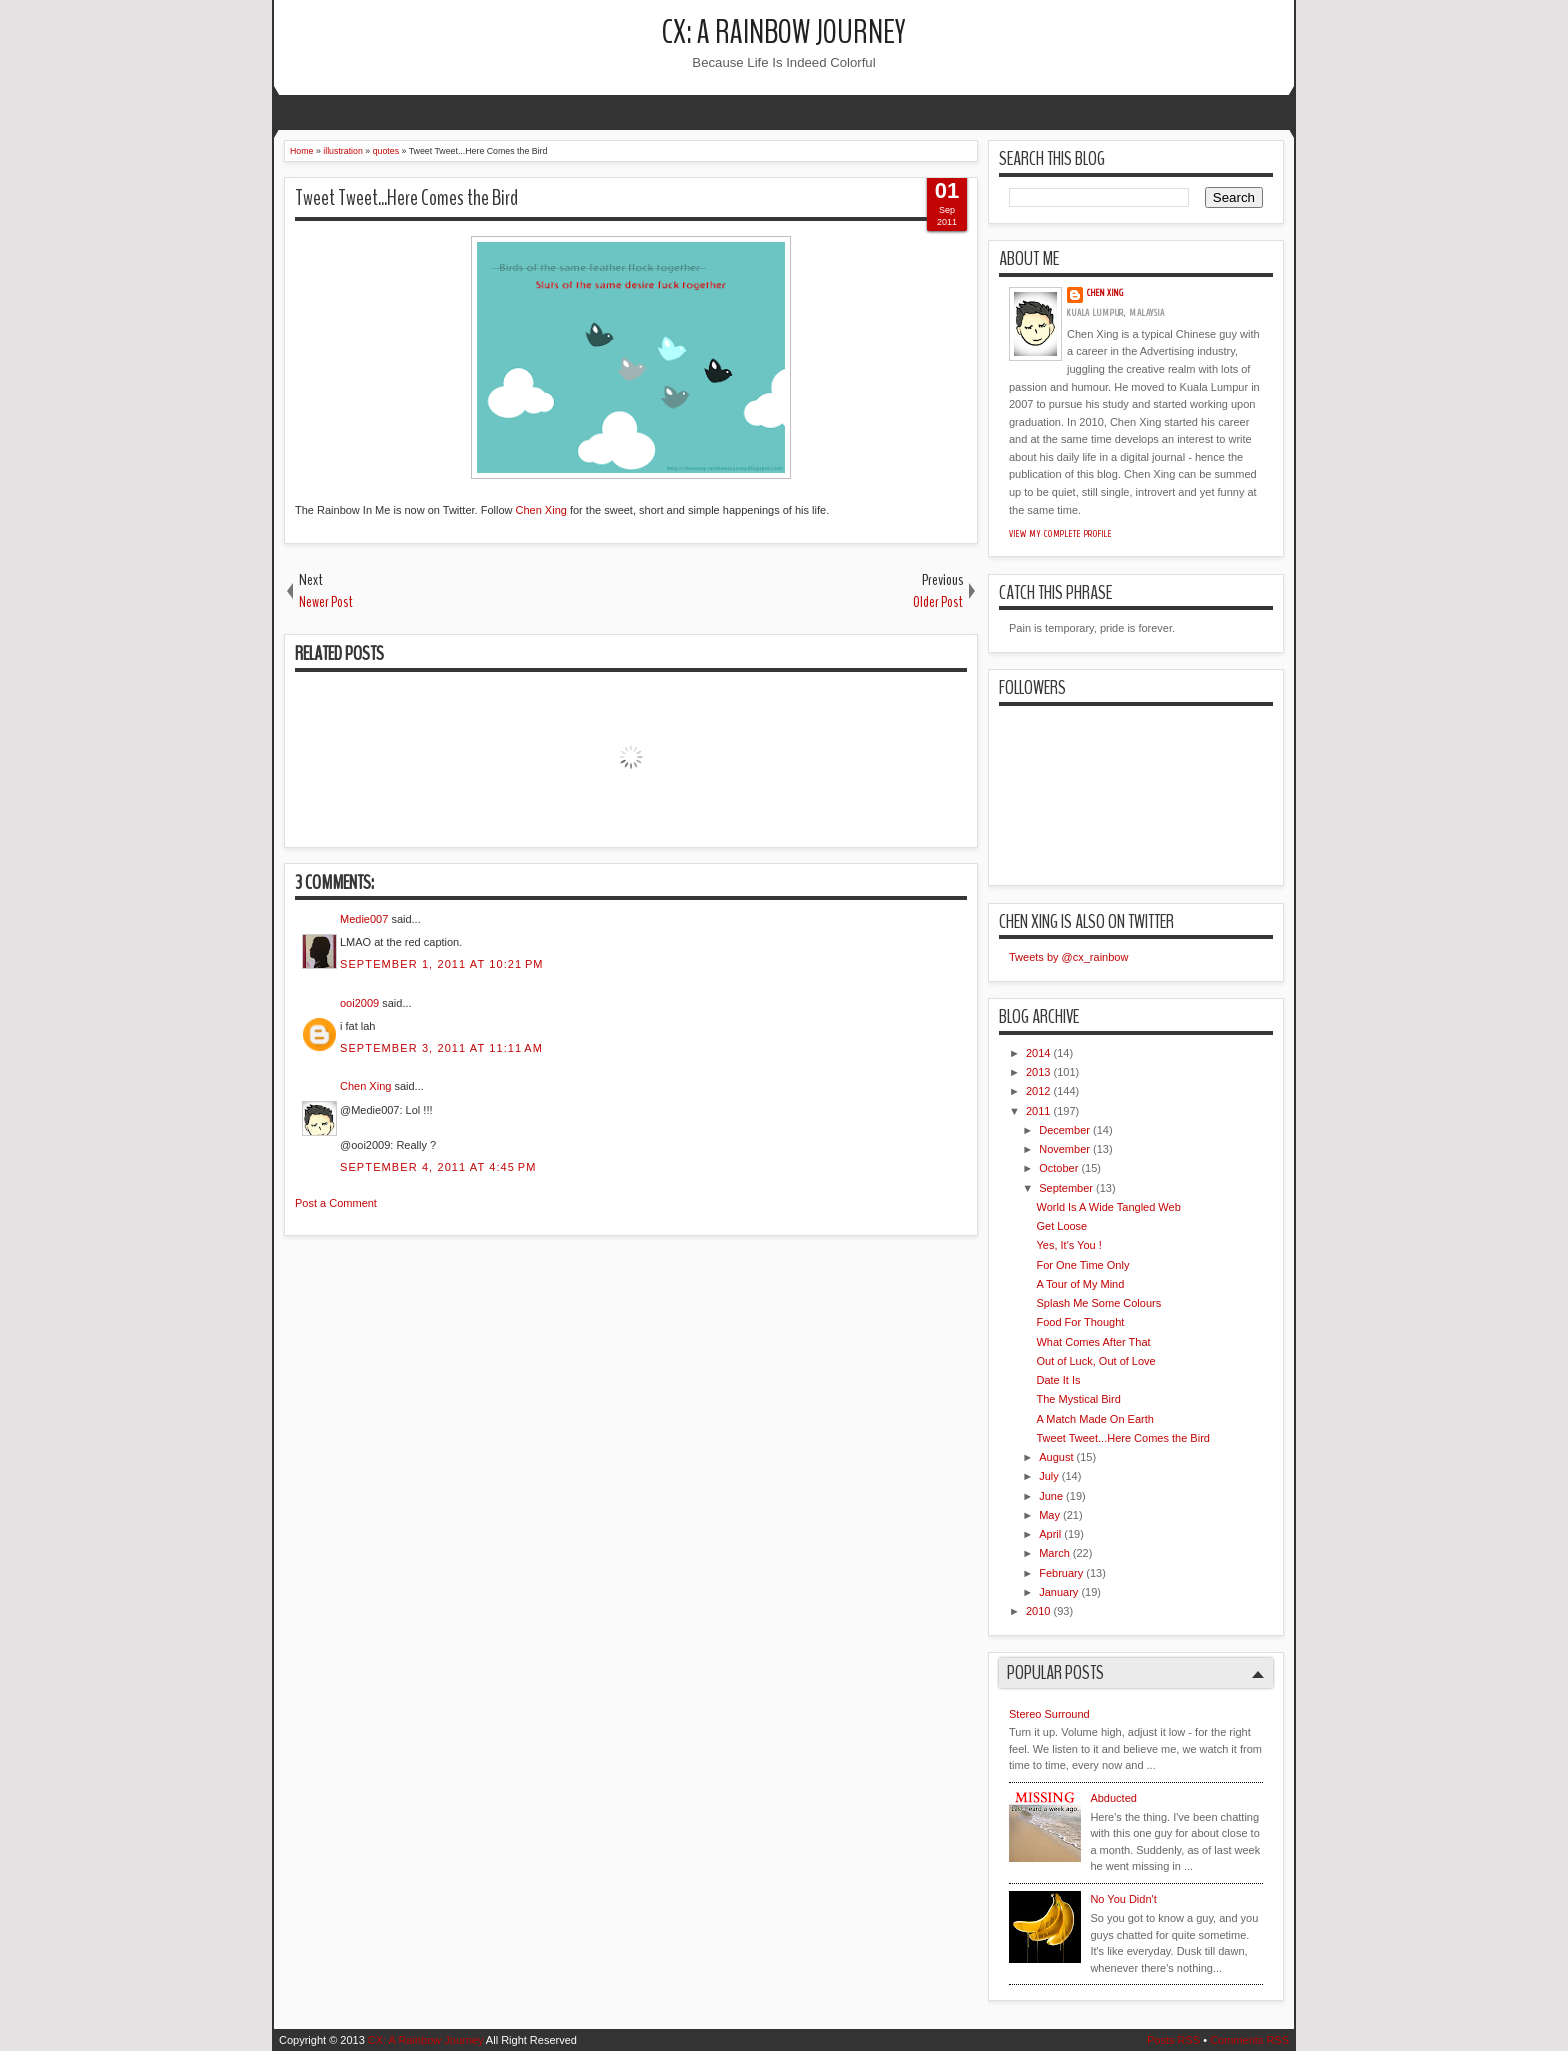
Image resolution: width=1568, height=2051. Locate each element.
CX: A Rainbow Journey (784, 32)
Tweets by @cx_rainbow (1068, 957)
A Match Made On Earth (1094, 1419)
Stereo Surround (1049, 1714)
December (1064, 1130)
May (1049, 1515)
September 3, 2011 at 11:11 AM (441, 1048)
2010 (1038, 1611)
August (1056, 1457)
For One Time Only (1082, 1265)
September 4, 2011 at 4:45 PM (438, 1167)
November (1064, 1149)
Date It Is (1058, 1380)
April (1050, 1534)
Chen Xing (541, 510)
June (1051, 1496)
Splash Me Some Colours (1098, 1303)
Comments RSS (1249, 2040)
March (1054, 1553)
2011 (1038, 1111)
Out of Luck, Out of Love (1095, 1361)
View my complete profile (1060, 534)
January (1058, 1592)
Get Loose (1061, 1226)
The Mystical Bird (1078, 1399)
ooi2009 (359, 1003)
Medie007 (364, 919)
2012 (1038, 1091)
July (1049, 1476)
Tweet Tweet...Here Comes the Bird (406, 198)
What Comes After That (1093, 1342)
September (1066, 1188)
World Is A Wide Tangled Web (1108, 1207)
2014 (1038, 1053)
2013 (1038, 1072)
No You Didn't (1123, 1899)
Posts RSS (1173, 2040)
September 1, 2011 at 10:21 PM (442, 964)
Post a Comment (336, 1203)
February (1061, 1573)
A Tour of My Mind (1080, 1284)
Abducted (1113, 1798)
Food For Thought (1080, 1322)
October (1058, 1168)
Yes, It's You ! (1068, 1245)
